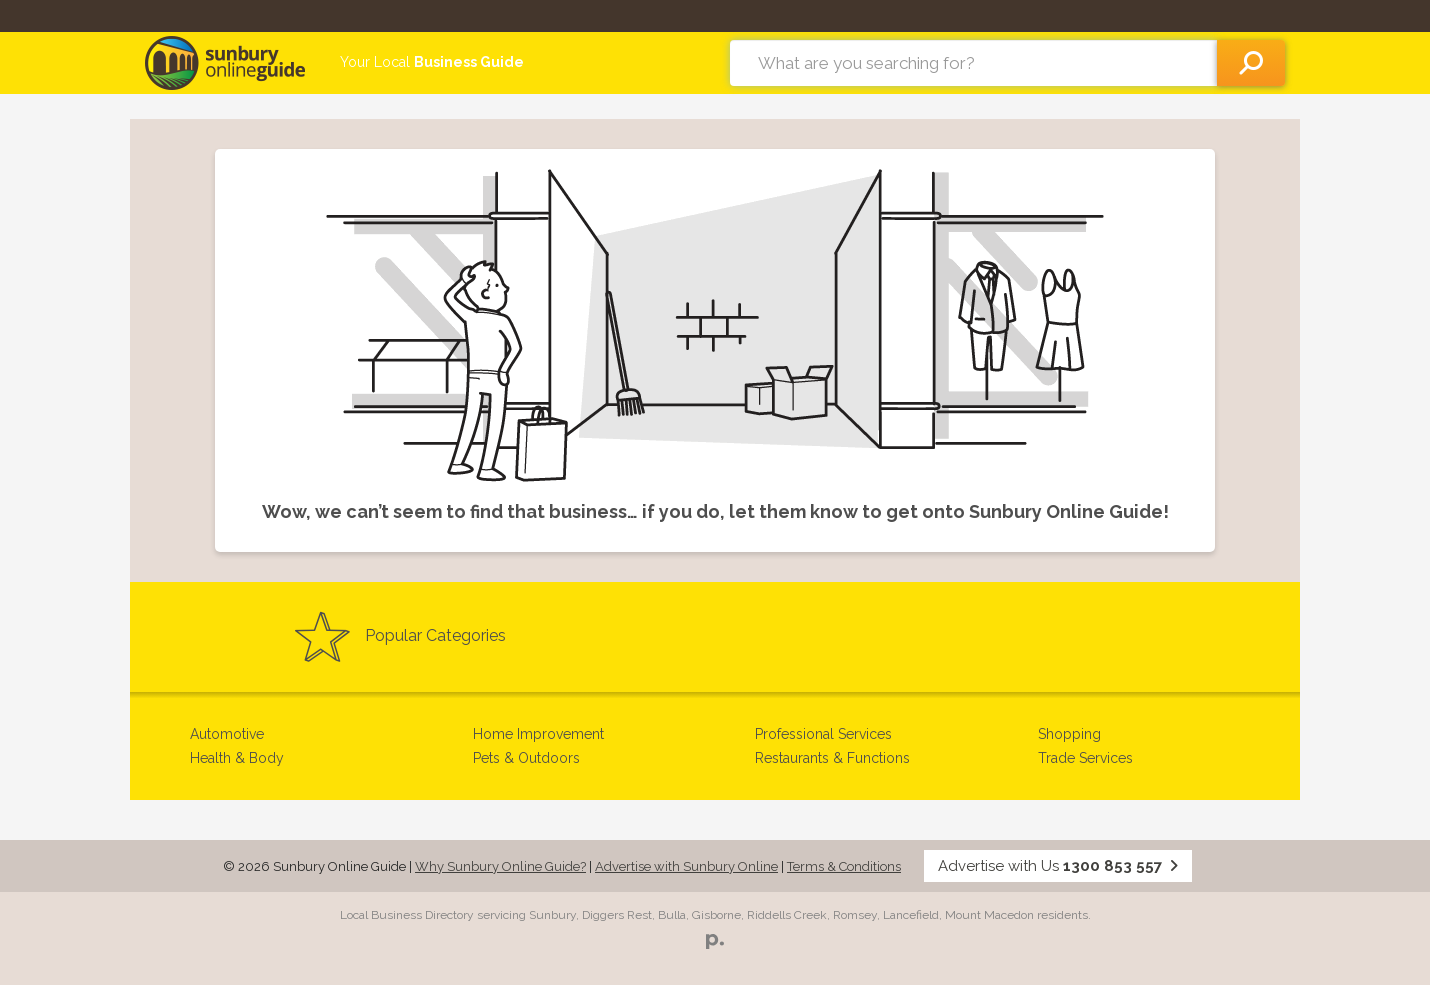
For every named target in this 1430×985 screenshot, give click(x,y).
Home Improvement (538, 734)
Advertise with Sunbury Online (686, 866)
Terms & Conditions (844, 866)
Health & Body (237, 758)
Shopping (1069, 734)
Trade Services (1085, 758)
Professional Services (823, 734)
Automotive (227, 734)
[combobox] (973, 63)
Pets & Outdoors (526, 758)
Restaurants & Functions (832, 758)
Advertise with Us (1058, 866)
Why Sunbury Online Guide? (500, 866)
